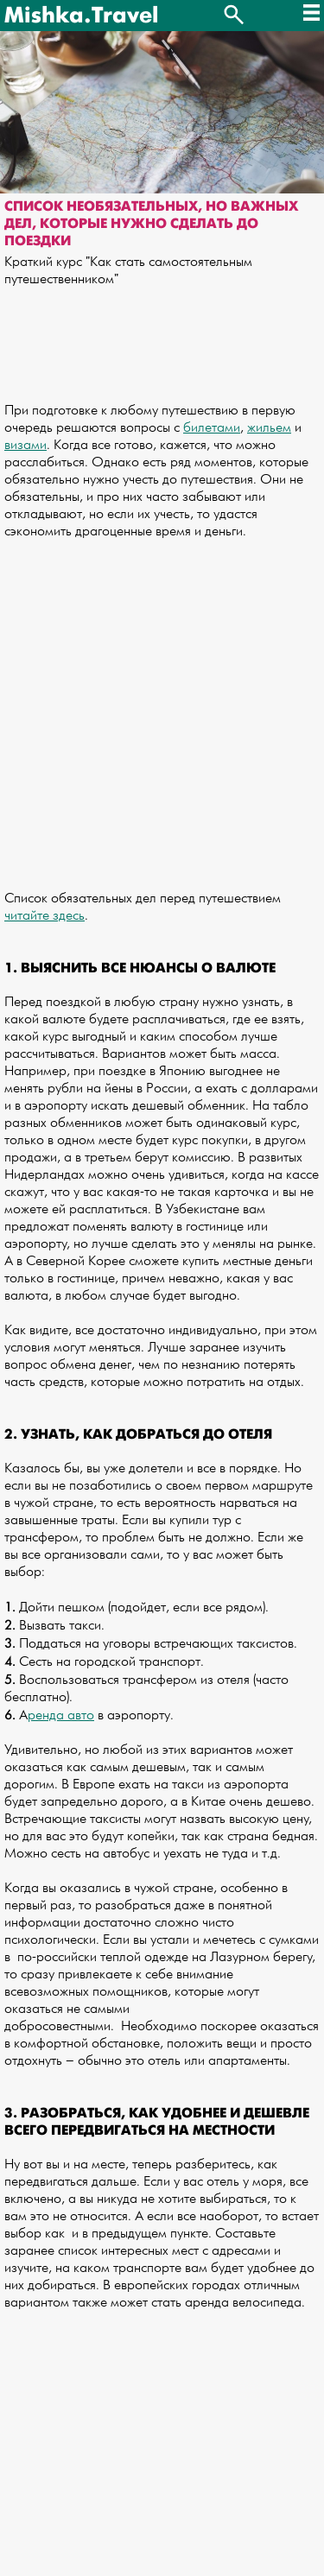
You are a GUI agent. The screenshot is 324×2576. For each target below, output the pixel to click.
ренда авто (61, 1715)
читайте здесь (44, 916)
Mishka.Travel (81, 15)
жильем (269, 428)
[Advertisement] (162, 707)
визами (25, 445)
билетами (211, 428)
